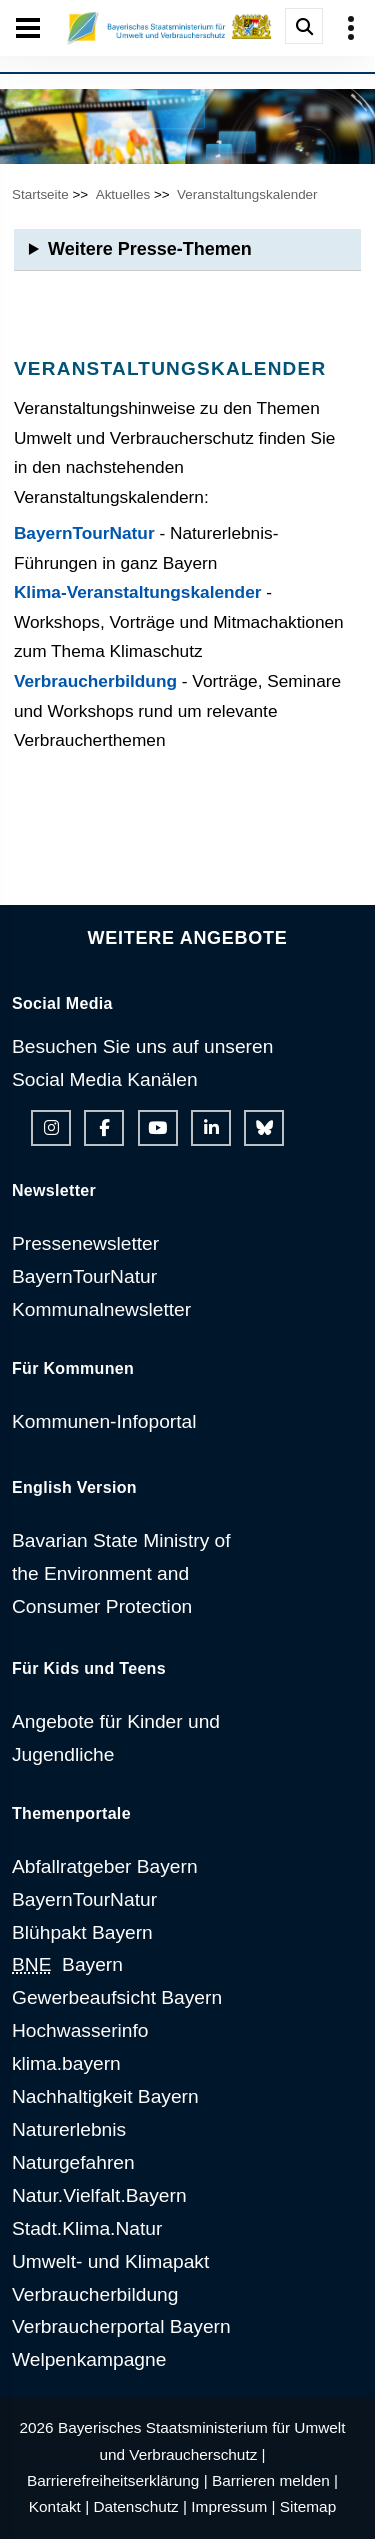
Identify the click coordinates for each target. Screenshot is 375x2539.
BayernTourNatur (84, 533)
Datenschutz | (140, 2506)
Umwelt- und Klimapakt (110, 2261)
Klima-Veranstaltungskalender (138, 592)
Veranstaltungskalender (247, 194)
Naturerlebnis (69, 2129)
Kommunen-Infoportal (104, 1421)
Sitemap (308, 2506)
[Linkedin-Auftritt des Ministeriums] (211, 1128)
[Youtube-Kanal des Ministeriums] (158, 1128)
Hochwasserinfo (80, 2030)
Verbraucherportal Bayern (121, 2326)
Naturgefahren (73, 2162)
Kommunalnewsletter (101, 1309)
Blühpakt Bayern (82, 1932)
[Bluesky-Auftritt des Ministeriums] (264, 1128)
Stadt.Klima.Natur (87, 2228)
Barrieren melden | (275, 2480)
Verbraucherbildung (95, 681)
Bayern (67, 1964)
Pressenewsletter (85, 1243)
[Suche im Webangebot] (304, 26)
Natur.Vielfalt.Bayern (99, 2195)
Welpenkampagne (89, 2359)
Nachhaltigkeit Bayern (105, 2096)
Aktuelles (123, 194)
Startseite (40, 194)
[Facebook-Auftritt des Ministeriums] (104, 1128)
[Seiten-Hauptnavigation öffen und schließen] (28, 28)
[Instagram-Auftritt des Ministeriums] (51, 1128)
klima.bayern (66, 2063)
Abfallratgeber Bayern (105, 1866)
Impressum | (233, 2506)
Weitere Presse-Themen (150, 249)
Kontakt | (59, 2506)
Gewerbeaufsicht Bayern (117, 1997)
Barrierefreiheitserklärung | (117, 2480)
